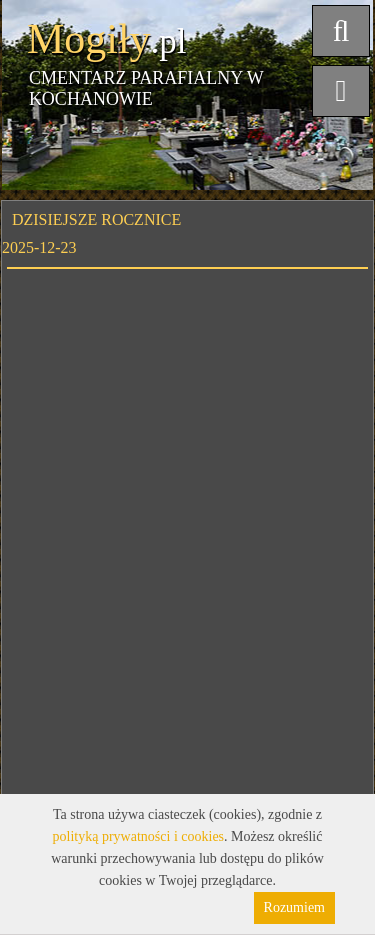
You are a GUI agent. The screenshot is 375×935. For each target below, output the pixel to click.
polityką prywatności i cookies (138, 836)
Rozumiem (294, 907)
